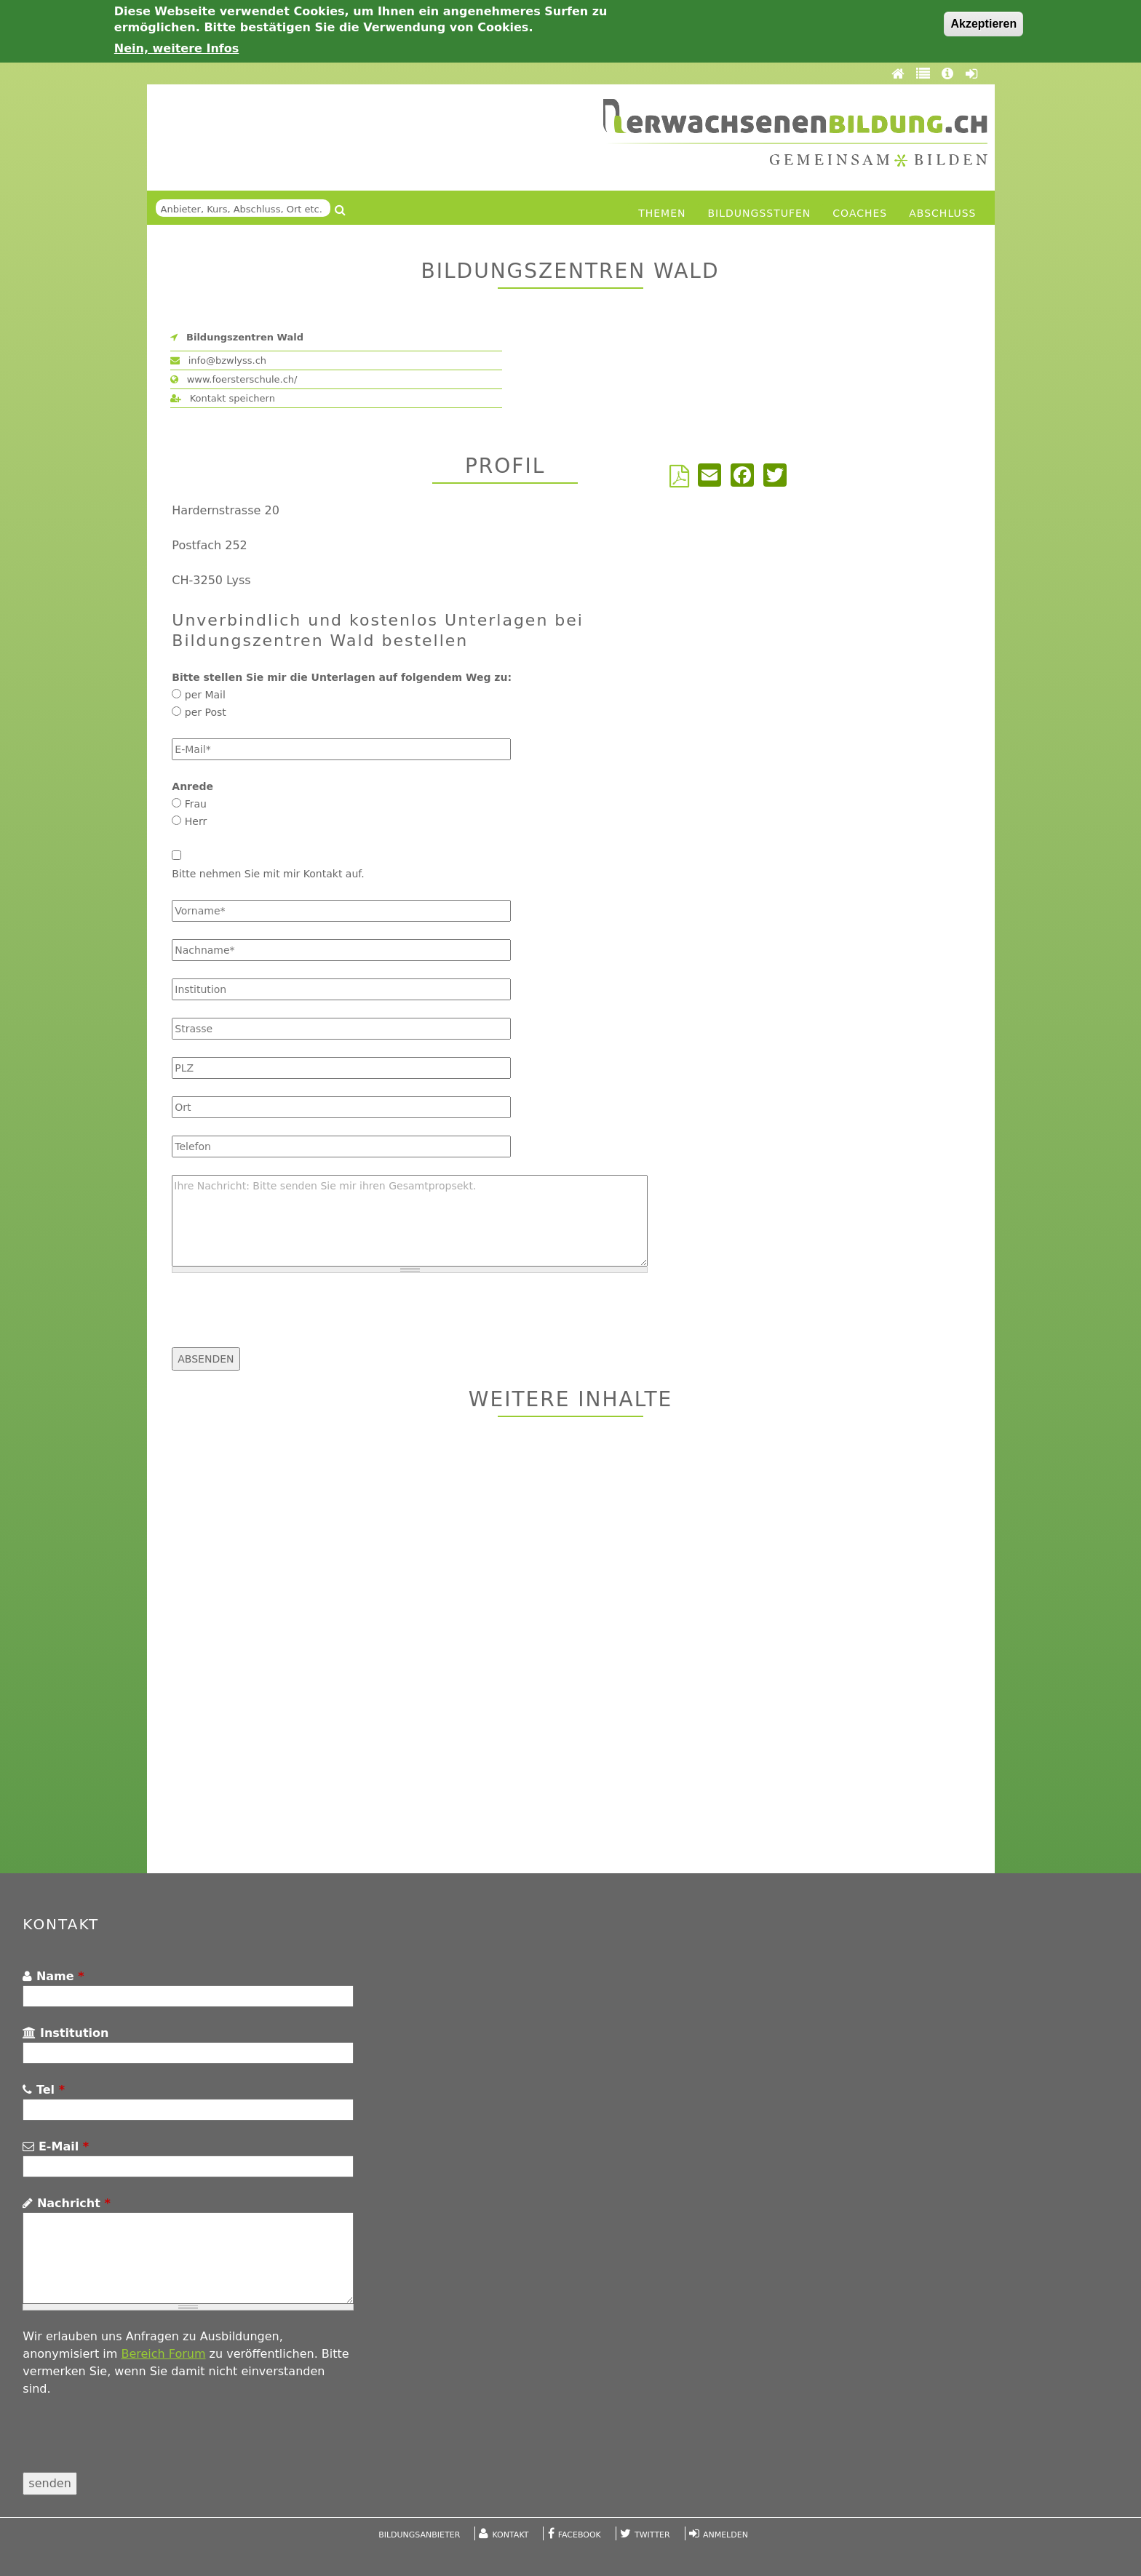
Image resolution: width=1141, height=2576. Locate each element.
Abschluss (942, 213)
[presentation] (282, 1319)
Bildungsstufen (759, 213)
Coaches (859, 213)
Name (53, 1976)
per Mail (205, 695)
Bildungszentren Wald (244, 337)
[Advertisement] (571, 1647)
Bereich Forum (163, 2354)
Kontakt (511, 2535)
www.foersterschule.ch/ (234, 379)
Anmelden (725, 2535)
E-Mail (56, 2146)
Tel (44, 2090)
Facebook (579, 2535)
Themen (661, 213)
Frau (196, 804)
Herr (196, 821)
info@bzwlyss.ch (218, 360)
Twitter (652, 2535)
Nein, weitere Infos (176, 48)
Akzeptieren (983, 23)
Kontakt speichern (222, 398)
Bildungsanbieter (419, 2535)
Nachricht (66, 2203)
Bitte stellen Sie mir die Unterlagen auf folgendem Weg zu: (342, 677)
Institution (65, 2033)
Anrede (192, 786)
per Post (205, 712)
